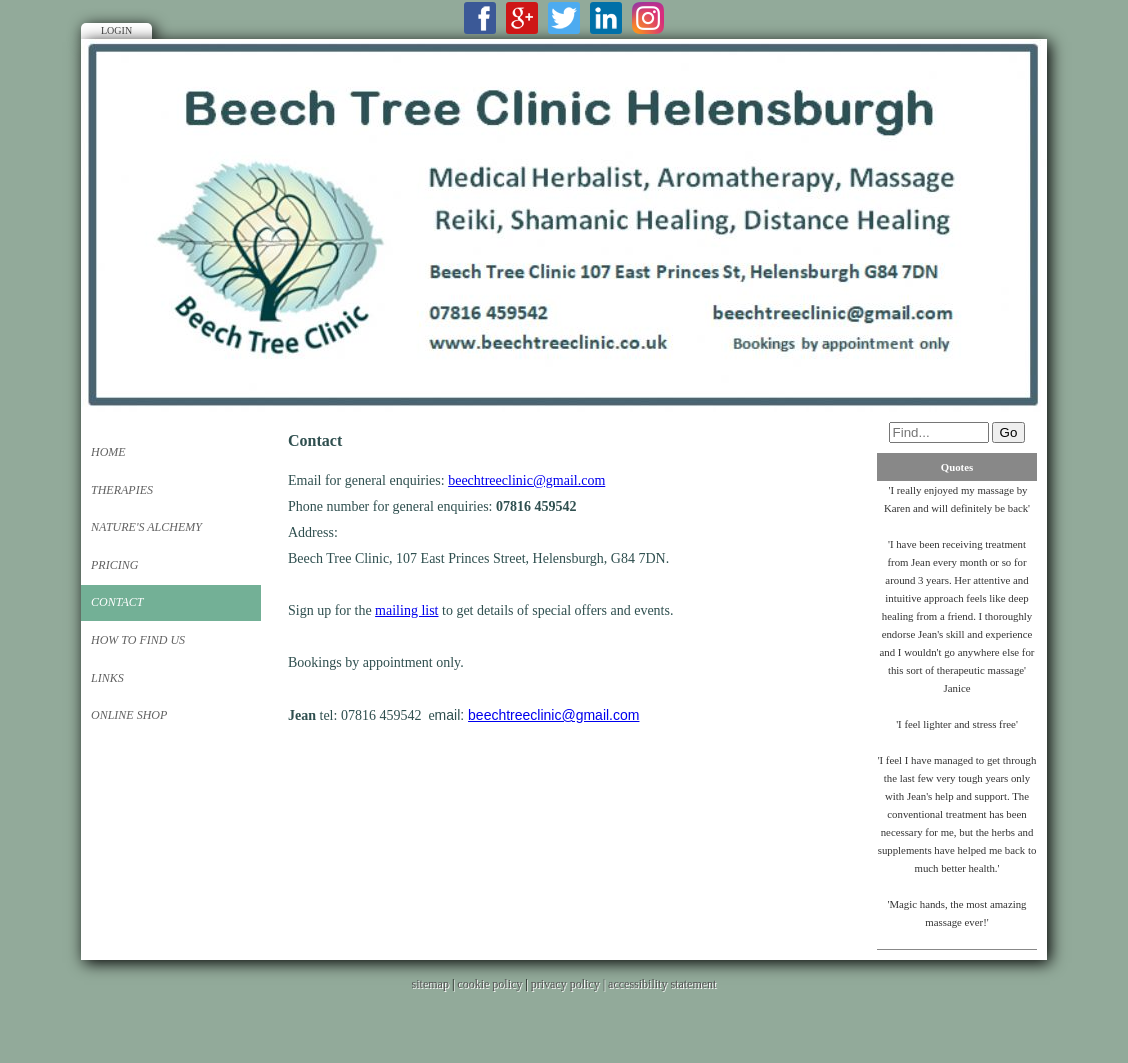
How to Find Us (138, 640)
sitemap (430, 984)
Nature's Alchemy (146, 527)
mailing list (406, 610)
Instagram (648, 18)
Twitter (564, 18)
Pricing (114, 565)
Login (116, 30)
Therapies (122, 490)
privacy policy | (569, 984)
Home (108, 452)
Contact (117, 602)
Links (107, 678)
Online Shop (129, 715)
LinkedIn (606, 18)
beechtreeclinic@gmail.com (526, 480)
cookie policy (489, 984)
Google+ (522, 18)
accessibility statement (662, 984)
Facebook (480, 18)
